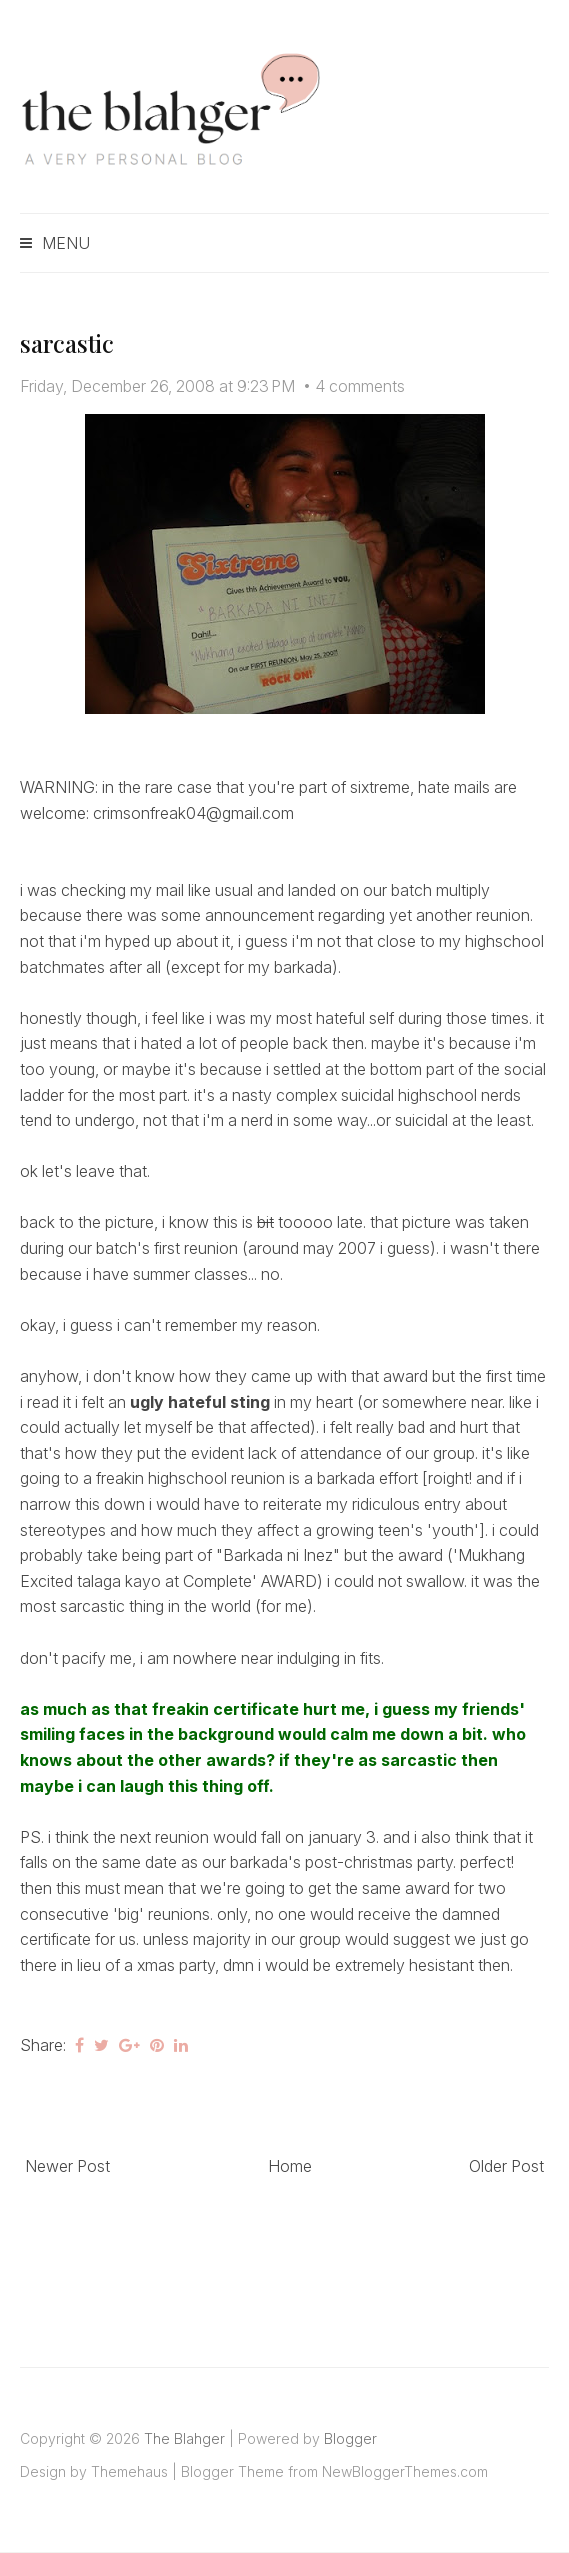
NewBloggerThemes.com (405, 2471)
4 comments (360, 386)
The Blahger (184, 2438)
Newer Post (67, 2166)
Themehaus (129, 2471)
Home (290, 2166)
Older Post (506, 2166)
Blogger (350, 2438)
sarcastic (67, 343)
